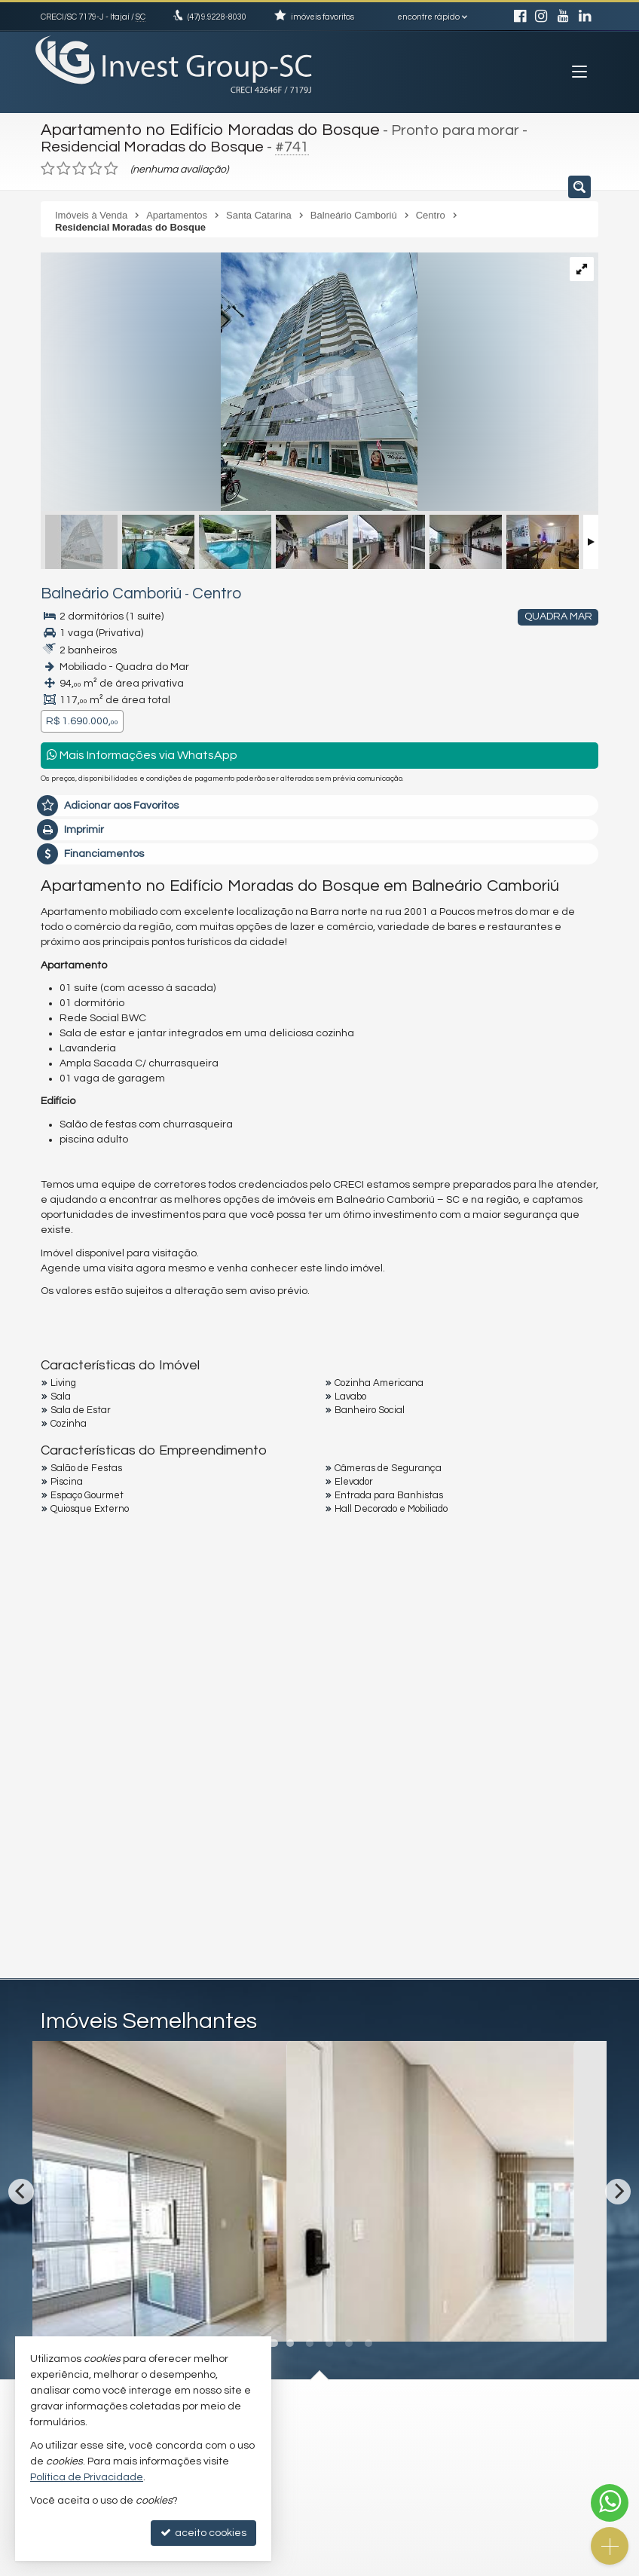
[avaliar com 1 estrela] (48, 165)
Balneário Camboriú (98, 590)
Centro (187, 590)
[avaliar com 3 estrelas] (79, 165)
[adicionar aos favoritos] (297, 2312)
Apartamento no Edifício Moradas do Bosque (197, 128)
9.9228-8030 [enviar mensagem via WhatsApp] (217, 17)
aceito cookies (203, 2532)
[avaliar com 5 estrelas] (111, 165)
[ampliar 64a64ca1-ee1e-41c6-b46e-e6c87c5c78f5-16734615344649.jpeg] (229, 380)
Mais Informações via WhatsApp (142, 750)
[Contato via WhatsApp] (609, 2503)
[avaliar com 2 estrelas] (64, 165)
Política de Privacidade (86, 2477)
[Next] (618, 2186)
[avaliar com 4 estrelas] (95, 165)
